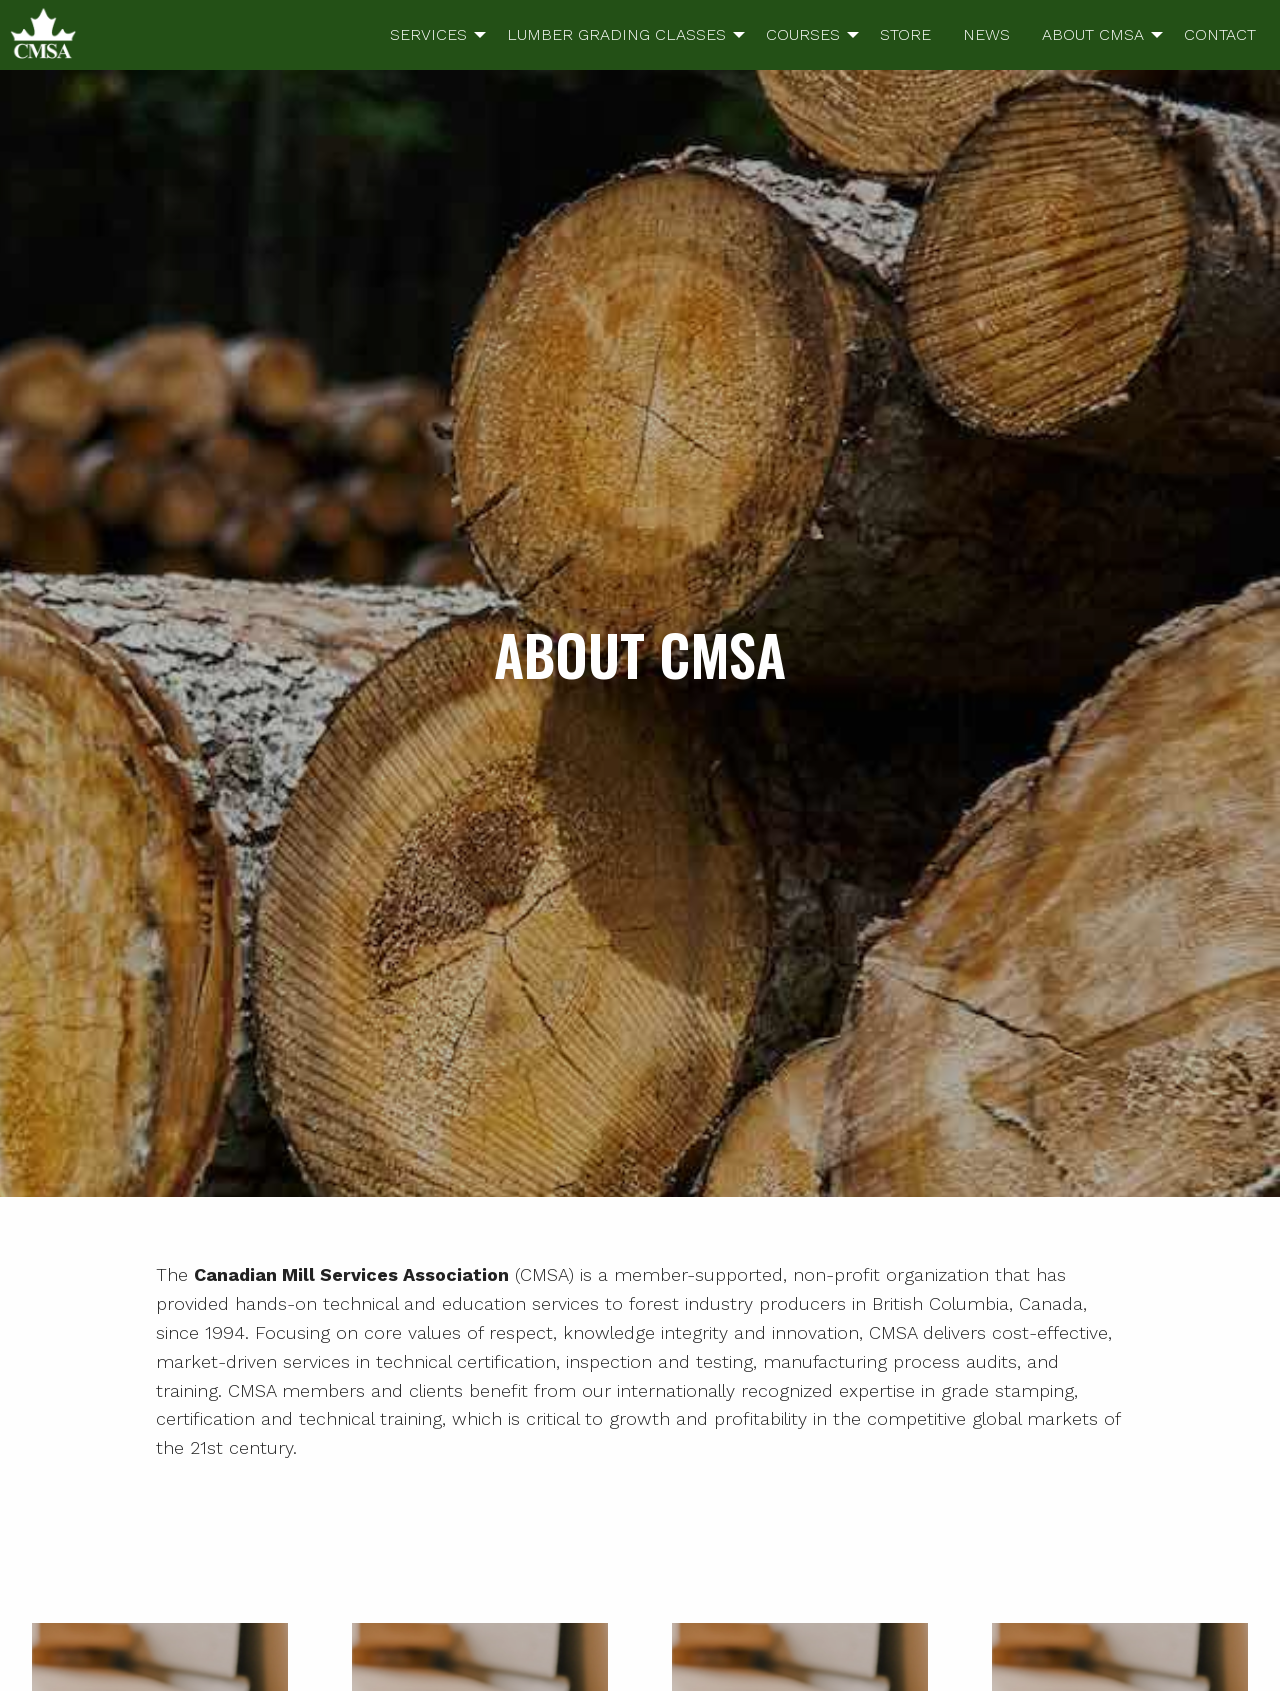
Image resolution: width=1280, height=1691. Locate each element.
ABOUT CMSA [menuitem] (1093, 34)
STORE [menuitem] (905, 34)
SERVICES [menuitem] (428, 34)
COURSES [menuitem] (803, 34)
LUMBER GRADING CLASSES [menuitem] (616, 34)
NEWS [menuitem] (986, 34)
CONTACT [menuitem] (1220, 34)
